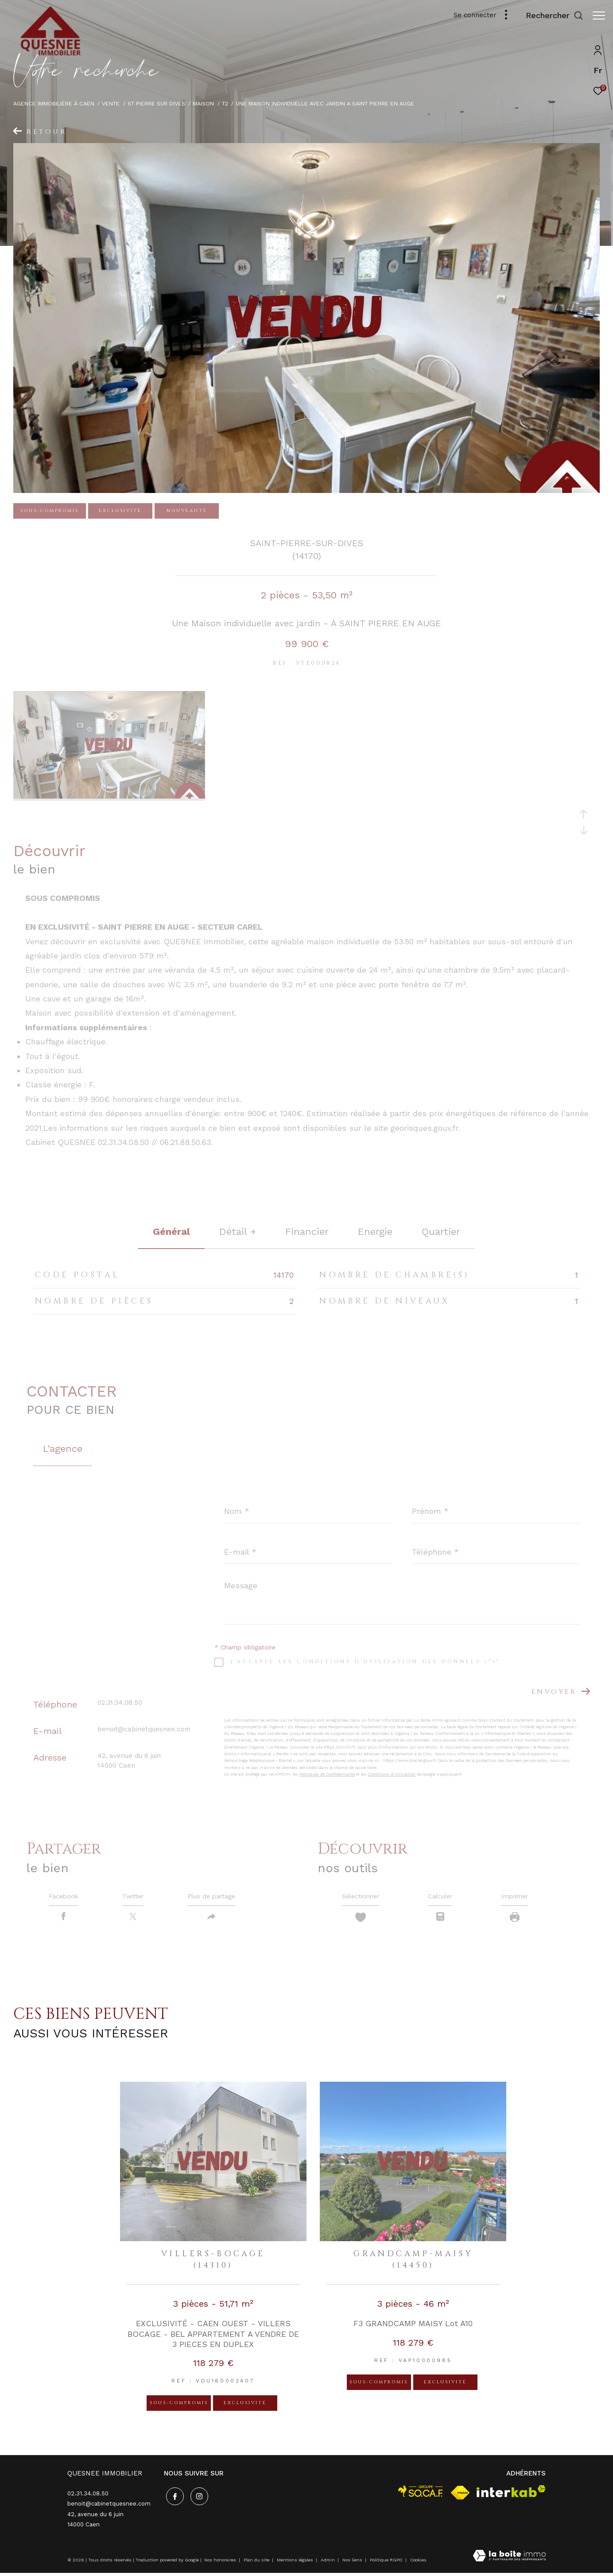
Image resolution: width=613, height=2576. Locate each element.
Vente (111, 103)
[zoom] (109, 796)
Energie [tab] (375, 1231)
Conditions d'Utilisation (391, 1774)
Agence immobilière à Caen (53, 103)
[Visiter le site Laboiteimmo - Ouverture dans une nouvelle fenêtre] (509, 2559)
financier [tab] (307, 1231)
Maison (203, 103)
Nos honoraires (220, 2562)
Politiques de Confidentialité (327, 1774)
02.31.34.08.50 (119, 1703)
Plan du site (257, 2562)
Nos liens (353, 2562)
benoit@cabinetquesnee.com (143, 1729)
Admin (328, 2562)
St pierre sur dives (156, 103)
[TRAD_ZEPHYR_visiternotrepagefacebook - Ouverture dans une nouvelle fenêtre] (173, 2497)
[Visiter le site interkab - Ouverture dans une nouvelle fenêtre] (511, 2494)
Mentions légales (295, 2562)
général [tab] (171, 1231)
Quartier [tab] (441, 1231)
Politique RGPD (386, 2562)
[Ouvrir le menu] (599, 15)
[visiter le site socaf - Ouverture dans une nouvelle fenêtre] (421, 2494)
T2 (225, 103)
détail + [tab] (237, 1231)
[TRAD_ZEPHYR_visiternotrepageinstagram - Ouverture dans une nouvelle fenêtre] (197, 2497)
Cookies (418, 2562)
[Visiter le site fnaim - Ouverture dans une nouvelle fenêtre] (460, 2495)
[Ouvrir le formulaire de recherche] (550, 15)
